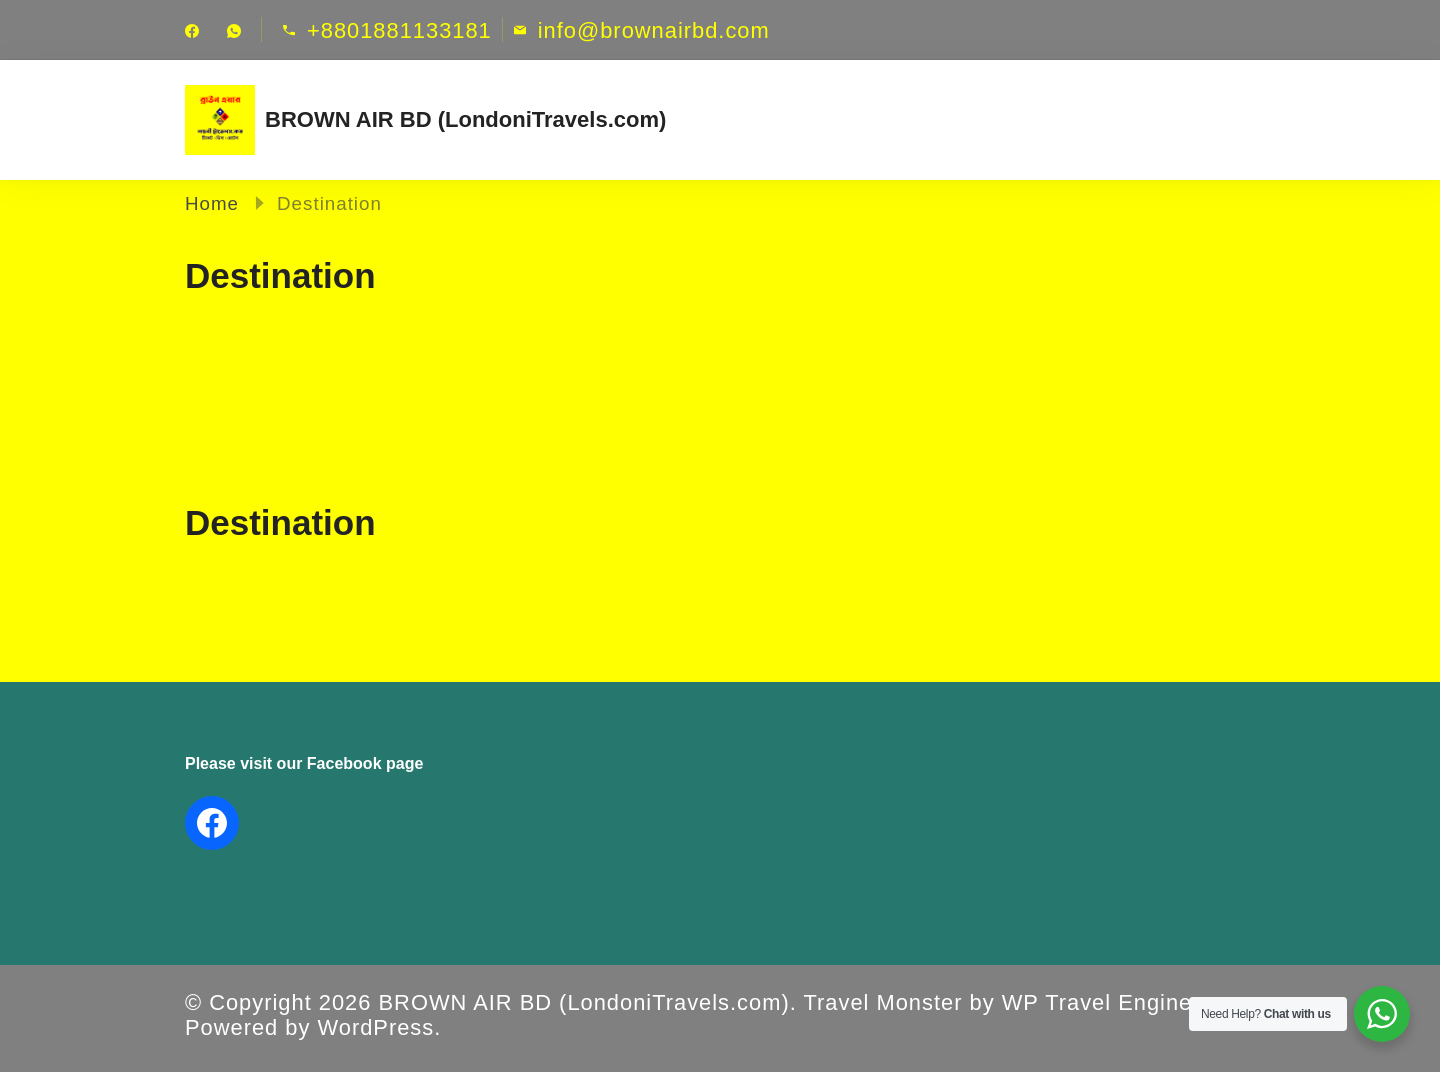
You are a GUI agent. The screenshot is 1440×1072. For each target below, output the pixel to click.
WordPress (376, 1027)
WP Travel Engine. (1101, 1002)
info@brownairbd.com (654, 31)
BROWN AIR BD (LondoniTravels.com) (465, 119)
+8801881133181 (399, 31)
